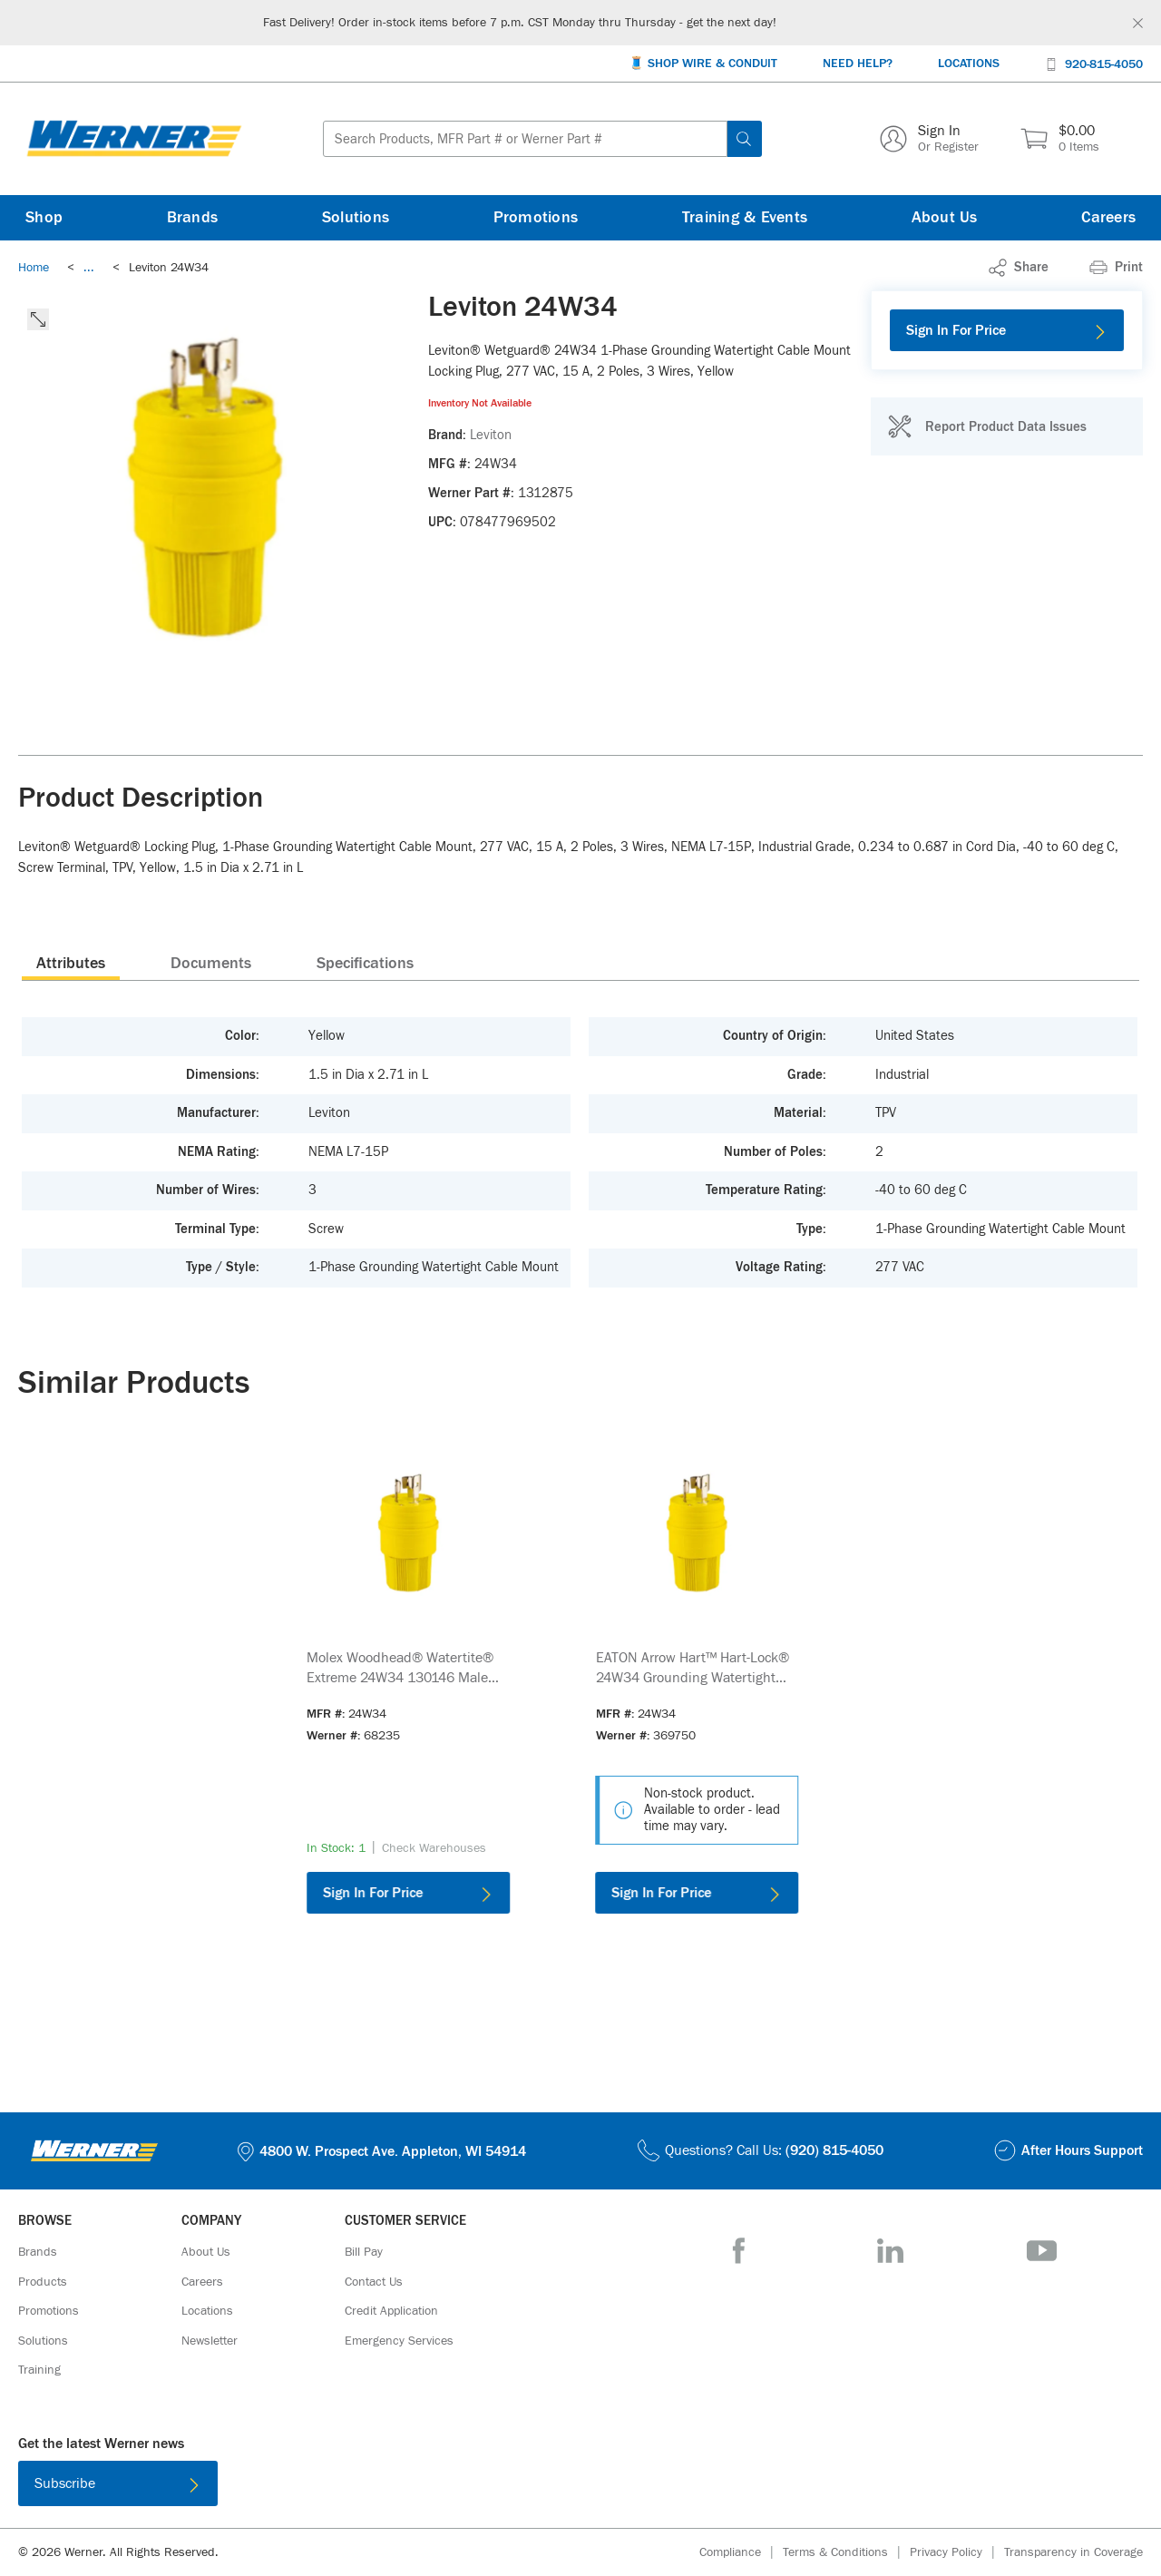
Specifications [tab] (365, 964)
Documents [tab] (211, 964)
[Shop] (44, 217)
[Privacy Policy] (957, 2552)
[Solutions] (355, 217)
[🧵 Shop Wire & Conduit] (703, 64)
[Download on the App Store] (521, 2487)
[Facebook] (738, 2250)
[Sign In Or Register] (929, 138)
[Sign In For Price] (1007, 330)
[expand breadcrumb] (88, 268)
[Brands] (193, 217)
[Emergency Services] (399, 2341)
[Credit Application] (391, 2311)
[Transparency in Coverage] (1073, 2552)
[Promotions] (536, 217)
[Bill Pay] (364, 2252)
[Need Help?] (858, 64)
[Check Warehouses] (434, 1848)
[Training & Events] (745, 217)
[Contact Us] (374, 2282)
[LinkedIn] (890, 2250)
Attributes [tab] (70, 964)
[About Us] (944, 217)
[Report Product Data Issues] (987, 426)
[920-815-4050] (1094, 63)
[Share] (1019, 268)
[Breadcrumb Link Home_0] (33, 268)
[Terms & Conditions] (846, 2552)
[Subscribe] (118, 2483)
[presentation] (71, 962)
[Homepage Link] (134, 138)
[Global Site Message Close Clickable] (1138, 23)
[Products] (42, 2282)
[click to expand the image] (38, 319)
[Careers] (1108, 217)
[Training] (39, 2370)
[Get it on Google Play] (639, 2487)
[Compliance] (741, 2552)
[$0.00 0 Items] (1059, 138)
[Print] (1116, 268)
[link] (88, 268)
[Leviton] (491, 435)
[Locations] (969, 64)
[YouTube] (1041, 2250)
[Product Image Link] (408, 1532)
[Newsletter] (209, 2341)
